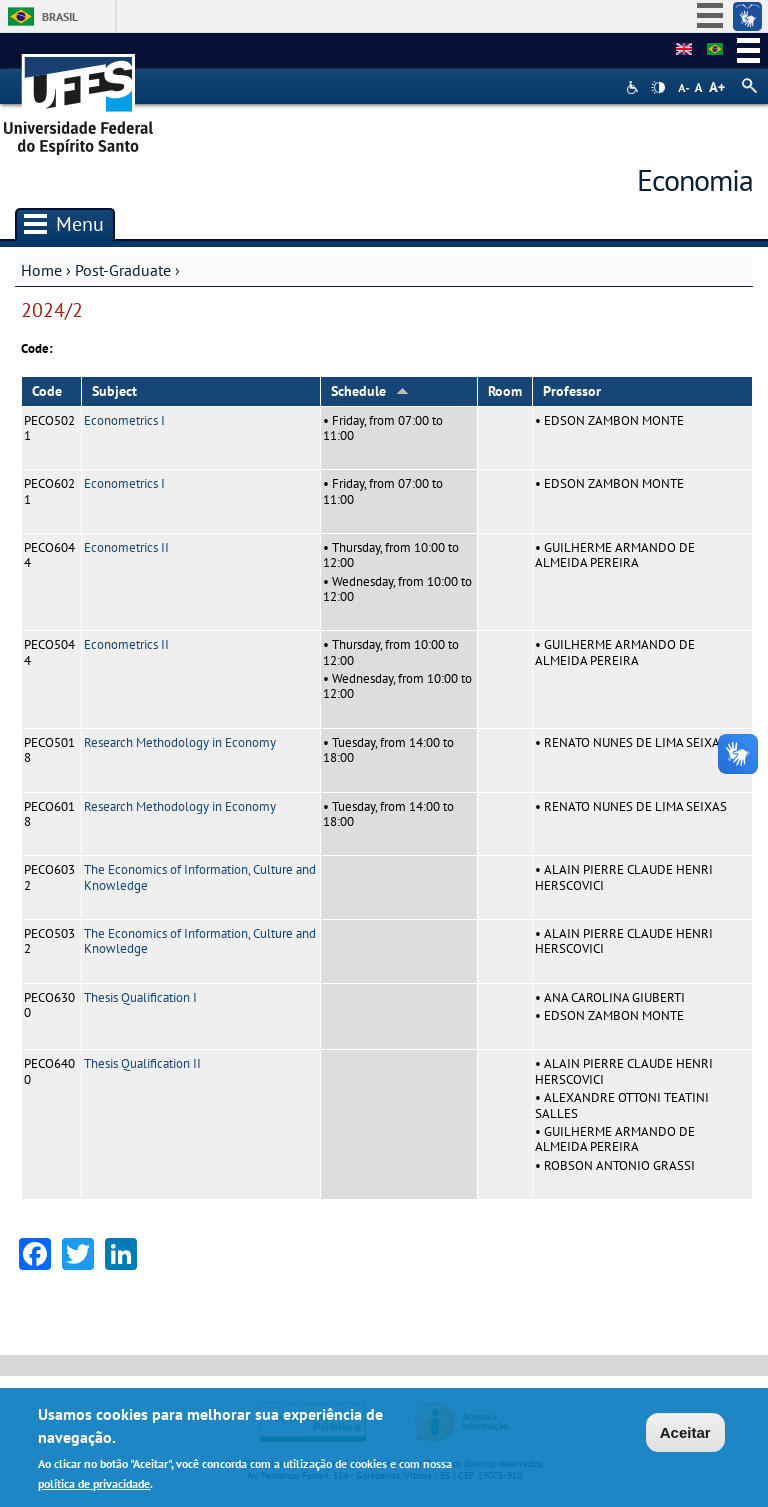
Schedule (370, 391)
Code (47, 391)
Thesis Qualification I (140, 997)
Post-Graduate (123, 270)
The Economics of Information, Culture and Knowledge (200, 877)
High (658, 88)
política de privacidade (94, 1485)
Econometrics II (126, 547)
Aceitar (685, 1434)
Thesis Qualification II (142, 1063)
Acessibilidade (634, 87)
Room (505, 391)
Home (41, 270)
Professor (572, 391)
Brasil (60, 16)
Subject (114, 391)
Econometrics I (124, 420)
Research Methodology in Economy (180, 742)
